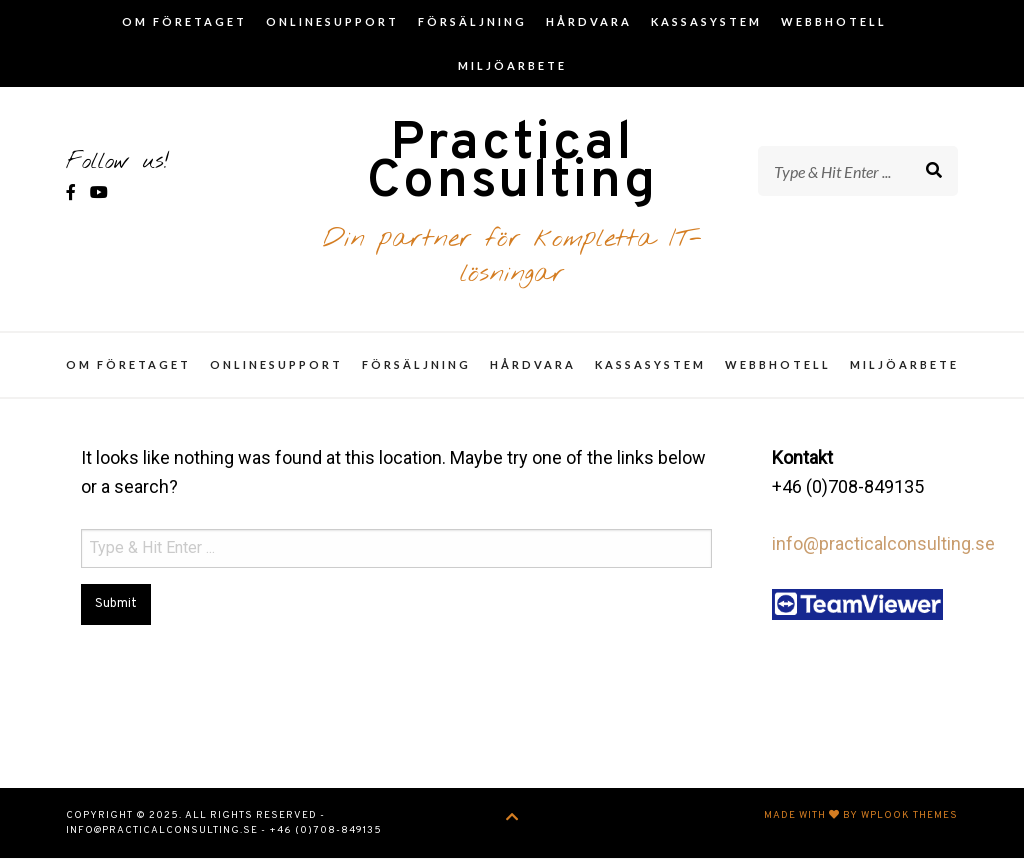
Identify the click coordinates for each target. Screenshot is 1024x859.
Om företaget (184, 21)
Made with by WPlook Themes (861, 816)
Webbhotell (834, 21)
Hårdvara (589, 21)
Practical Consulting (512, 164)
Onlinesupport (332, 21)
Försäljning (472, 21)
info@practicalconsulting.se (883, 545)
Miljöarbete (512, 65)
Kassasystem (706, 21)
